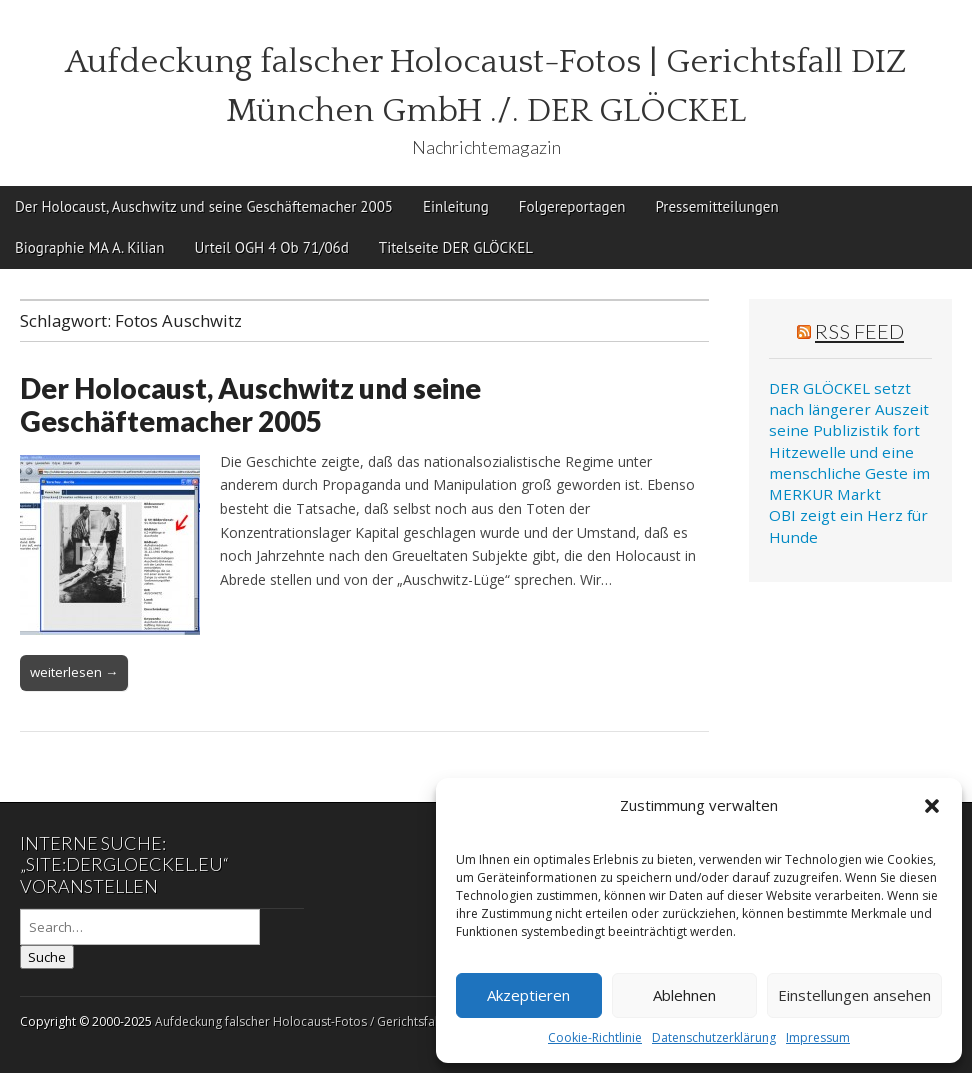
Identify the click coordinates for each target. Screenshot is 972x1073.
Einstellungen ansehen (854, 995)
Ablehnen (684, 995)
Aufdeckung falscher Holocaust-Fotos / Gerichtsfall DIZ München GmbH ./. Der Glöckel (397, 1021)
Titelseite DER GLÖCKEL (456, 247)
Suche (47, 957)
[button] (932, 806)
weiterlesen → (74, 672)
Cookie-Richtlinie (595, 1037)
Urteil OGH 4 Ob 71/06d (271, 247)
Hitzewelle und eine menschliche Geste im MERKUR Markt (849, 473)
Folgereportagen (572, 206)
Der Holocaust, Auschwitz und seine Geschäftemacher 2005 (204, 206)
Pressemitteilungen (716, 206)
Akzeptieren (528, 995)
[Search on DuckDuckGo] (140, 927)
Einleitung (456, 206)
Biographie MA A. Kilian (89, 247)
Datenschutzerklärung (714, 1037)
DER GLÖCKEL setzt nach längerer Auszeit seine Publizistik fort (849, 409)
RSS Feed (859, 331)
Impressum (818, 1037)
